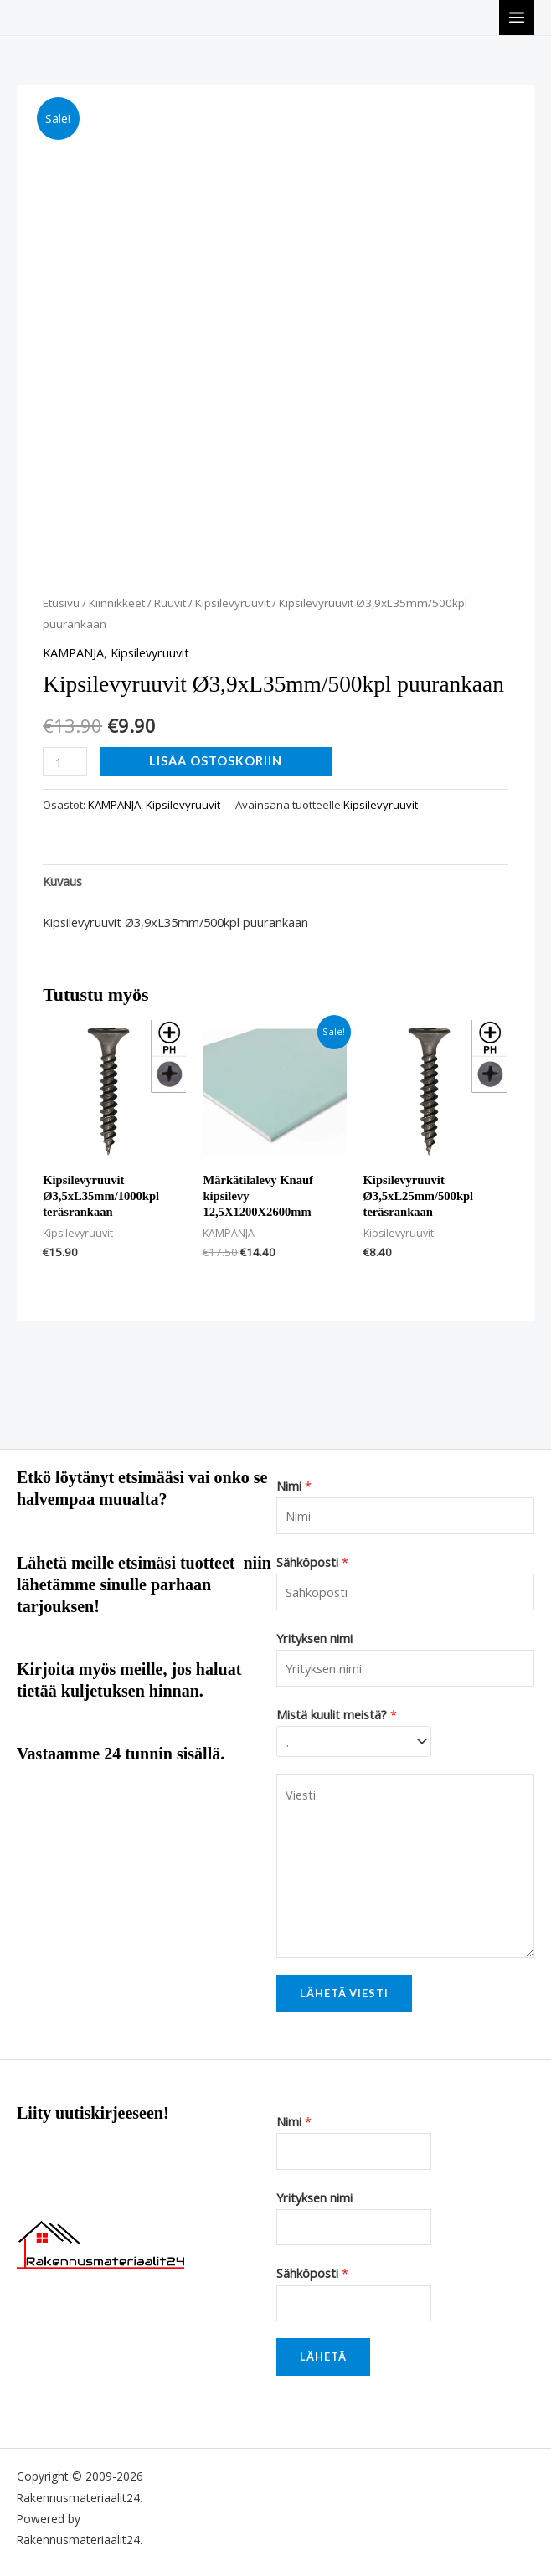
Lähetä (323, 2356)
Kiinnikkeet (117, 603)
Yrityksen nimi (314, 1638)
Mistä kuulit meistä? (336, 1714)
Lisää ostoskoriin (215, 761)
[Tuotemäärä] (65, 761)
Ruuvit (170, 603)
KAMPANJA (73, 652)
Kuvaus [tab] (62, 881)
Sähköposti (312, 1561)
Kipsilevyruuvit (232, 603)
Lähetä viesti (344, 1993)
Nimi (294, 1485)
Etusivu (61, 603)
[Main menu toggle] (516, 17)
